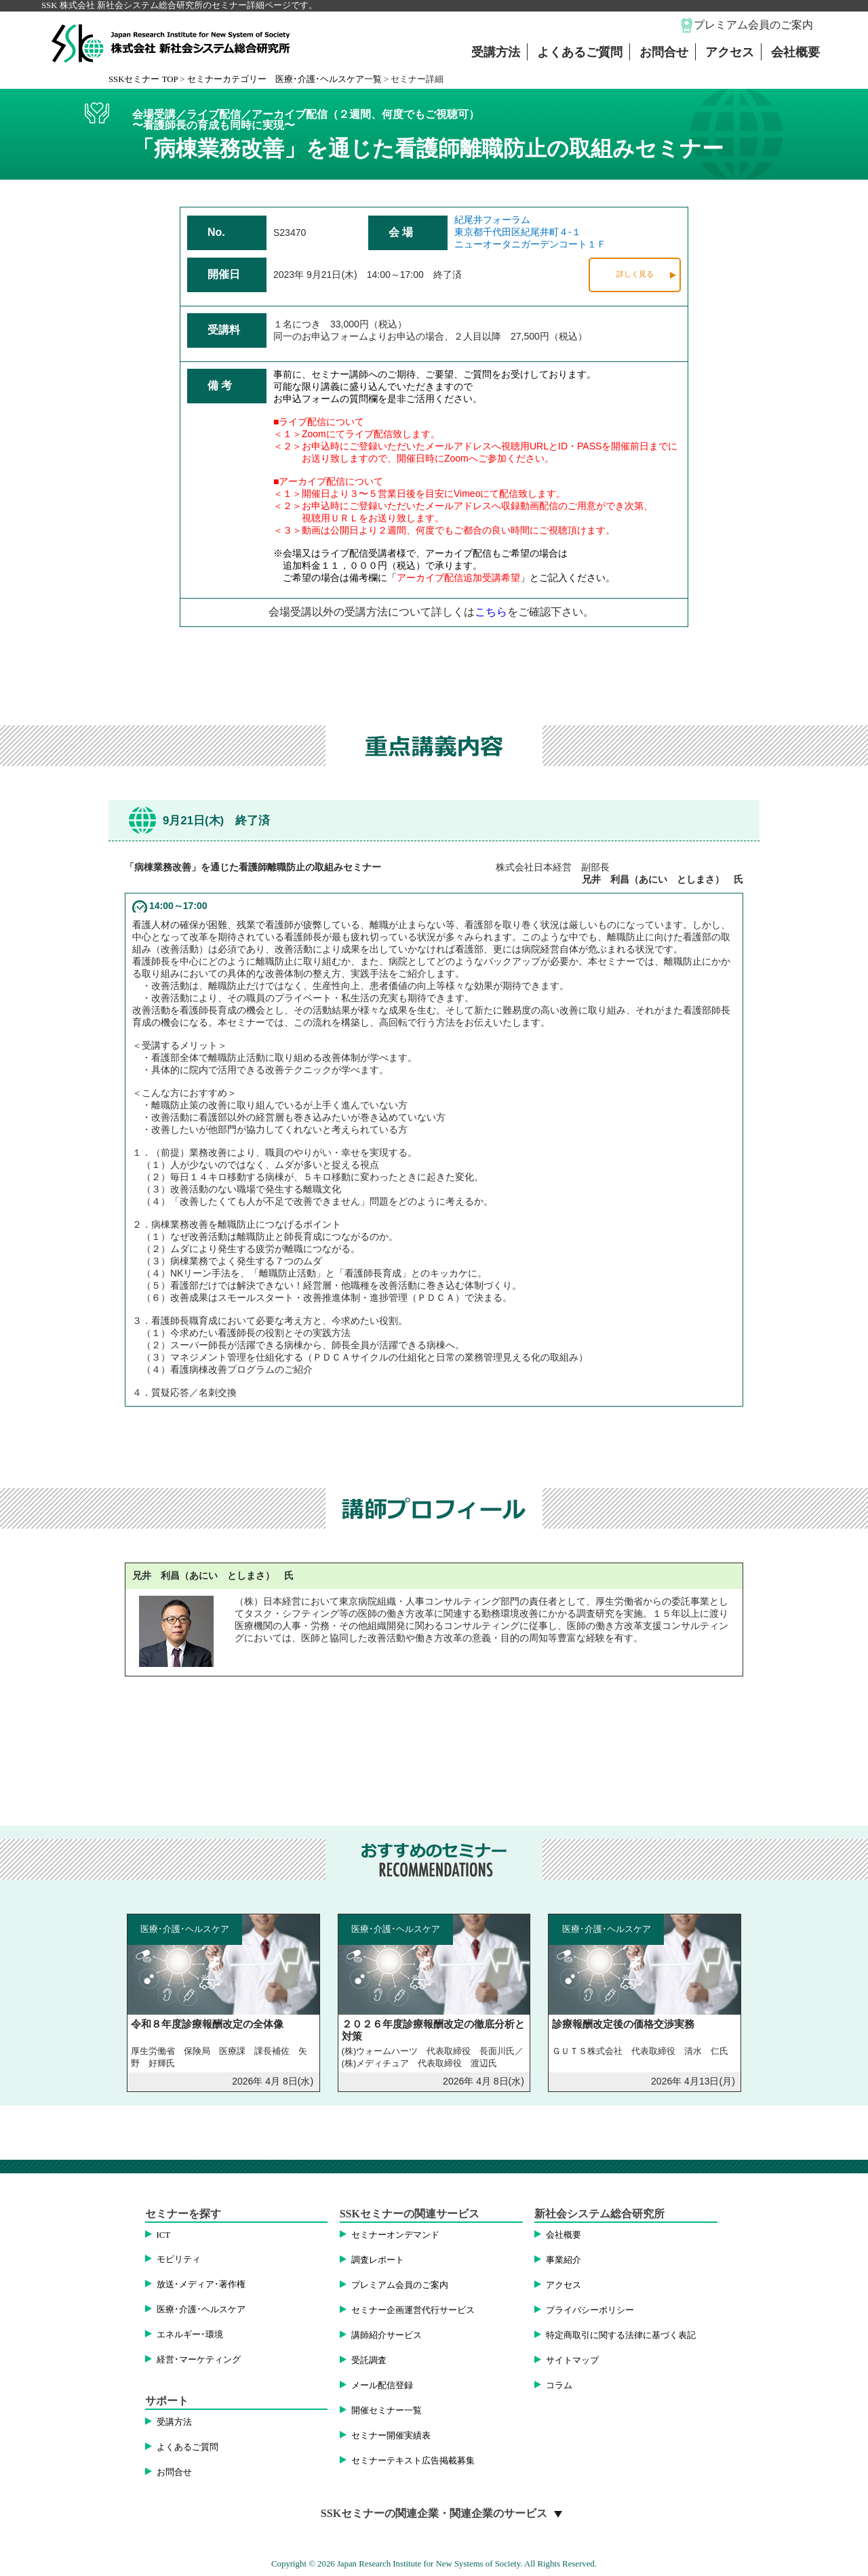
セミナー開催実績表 (391, 2435)
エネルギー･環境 (190, 2334)
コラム (559, 2385)
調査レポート (377, 2260)
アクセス (729, 52)
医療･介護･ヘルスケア (201, 2309)
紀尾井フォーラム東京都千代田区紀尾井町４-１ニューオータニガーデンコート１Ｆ (530, 231)
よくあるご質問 (580, 52)
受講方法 (495, 52)
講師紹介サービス (386, 2335)
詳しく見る (635, 274)
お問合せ (663, 52)
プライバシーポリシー (590, 2310)
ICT (164, 2235)
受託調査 (369, 2360)
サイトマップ (572, 2360)
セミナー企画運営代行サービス (413, 2310)
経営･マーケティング (199, 2359)
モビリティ (179, 2259)
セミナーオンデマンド (395, 2235)
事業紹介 (563, 2260)
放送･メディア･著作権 (201, 2284)
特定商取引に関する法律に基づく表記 (621, 2335)
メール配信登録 (382, 2385)
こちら (491, 612)
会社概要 (795, 52)
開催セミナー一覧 (386, 2410)
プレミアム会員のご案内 (753, 25)
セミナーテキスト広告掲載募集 (413, 2461)
